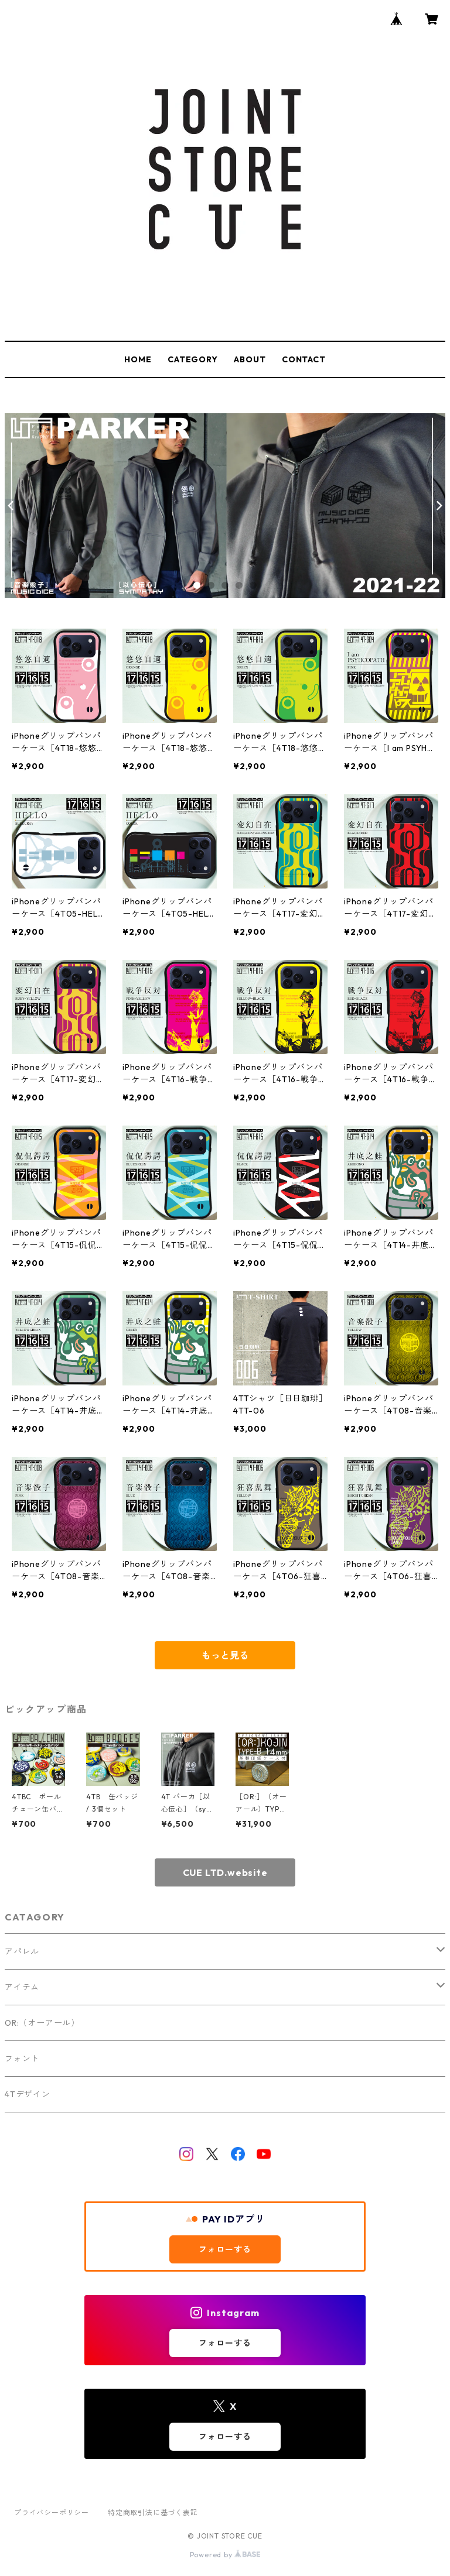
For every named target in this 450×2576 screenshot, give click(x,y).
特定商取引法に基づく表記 (153, 2512)
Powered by (225, 2554)
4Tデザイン (27, 2094)
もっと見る (225, 1655)
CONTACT (304, 359)
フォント (22, 2058)
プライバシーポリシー (51, 2512)
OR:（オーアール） (42, 2023)
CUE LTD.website (225, 1872)
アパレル (22, 1951)
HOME (137, 359)
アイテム (22, 1987)
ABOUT (249, 359)
